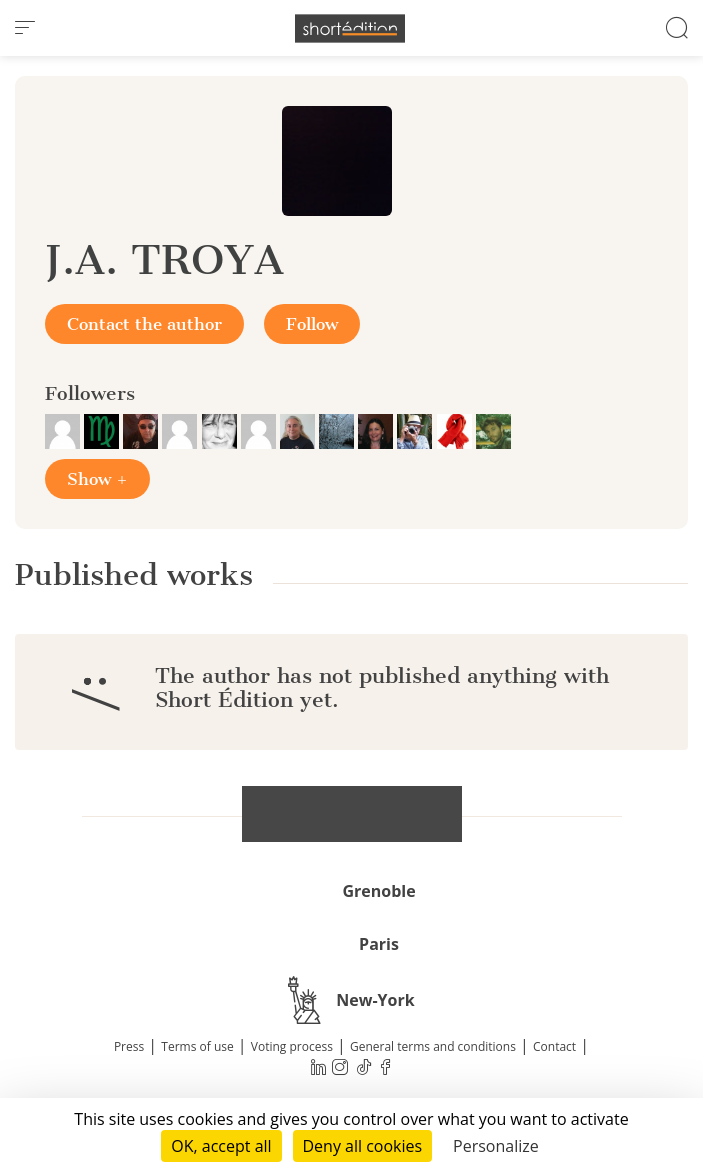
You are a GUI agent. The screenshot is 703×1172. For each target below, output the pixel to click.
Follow (312, 324)
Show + (97, 479)
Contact (554, 1046)
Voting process (292, 1046)
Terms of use (197, 1046)
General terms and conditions (433, 1046)
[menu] (25, 28)
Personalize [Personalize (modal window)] (496, 1146)
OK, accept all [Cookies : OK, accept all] (221, 1146)
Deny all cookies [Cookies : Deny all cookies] (363, 1146)
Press (129, 1046)
